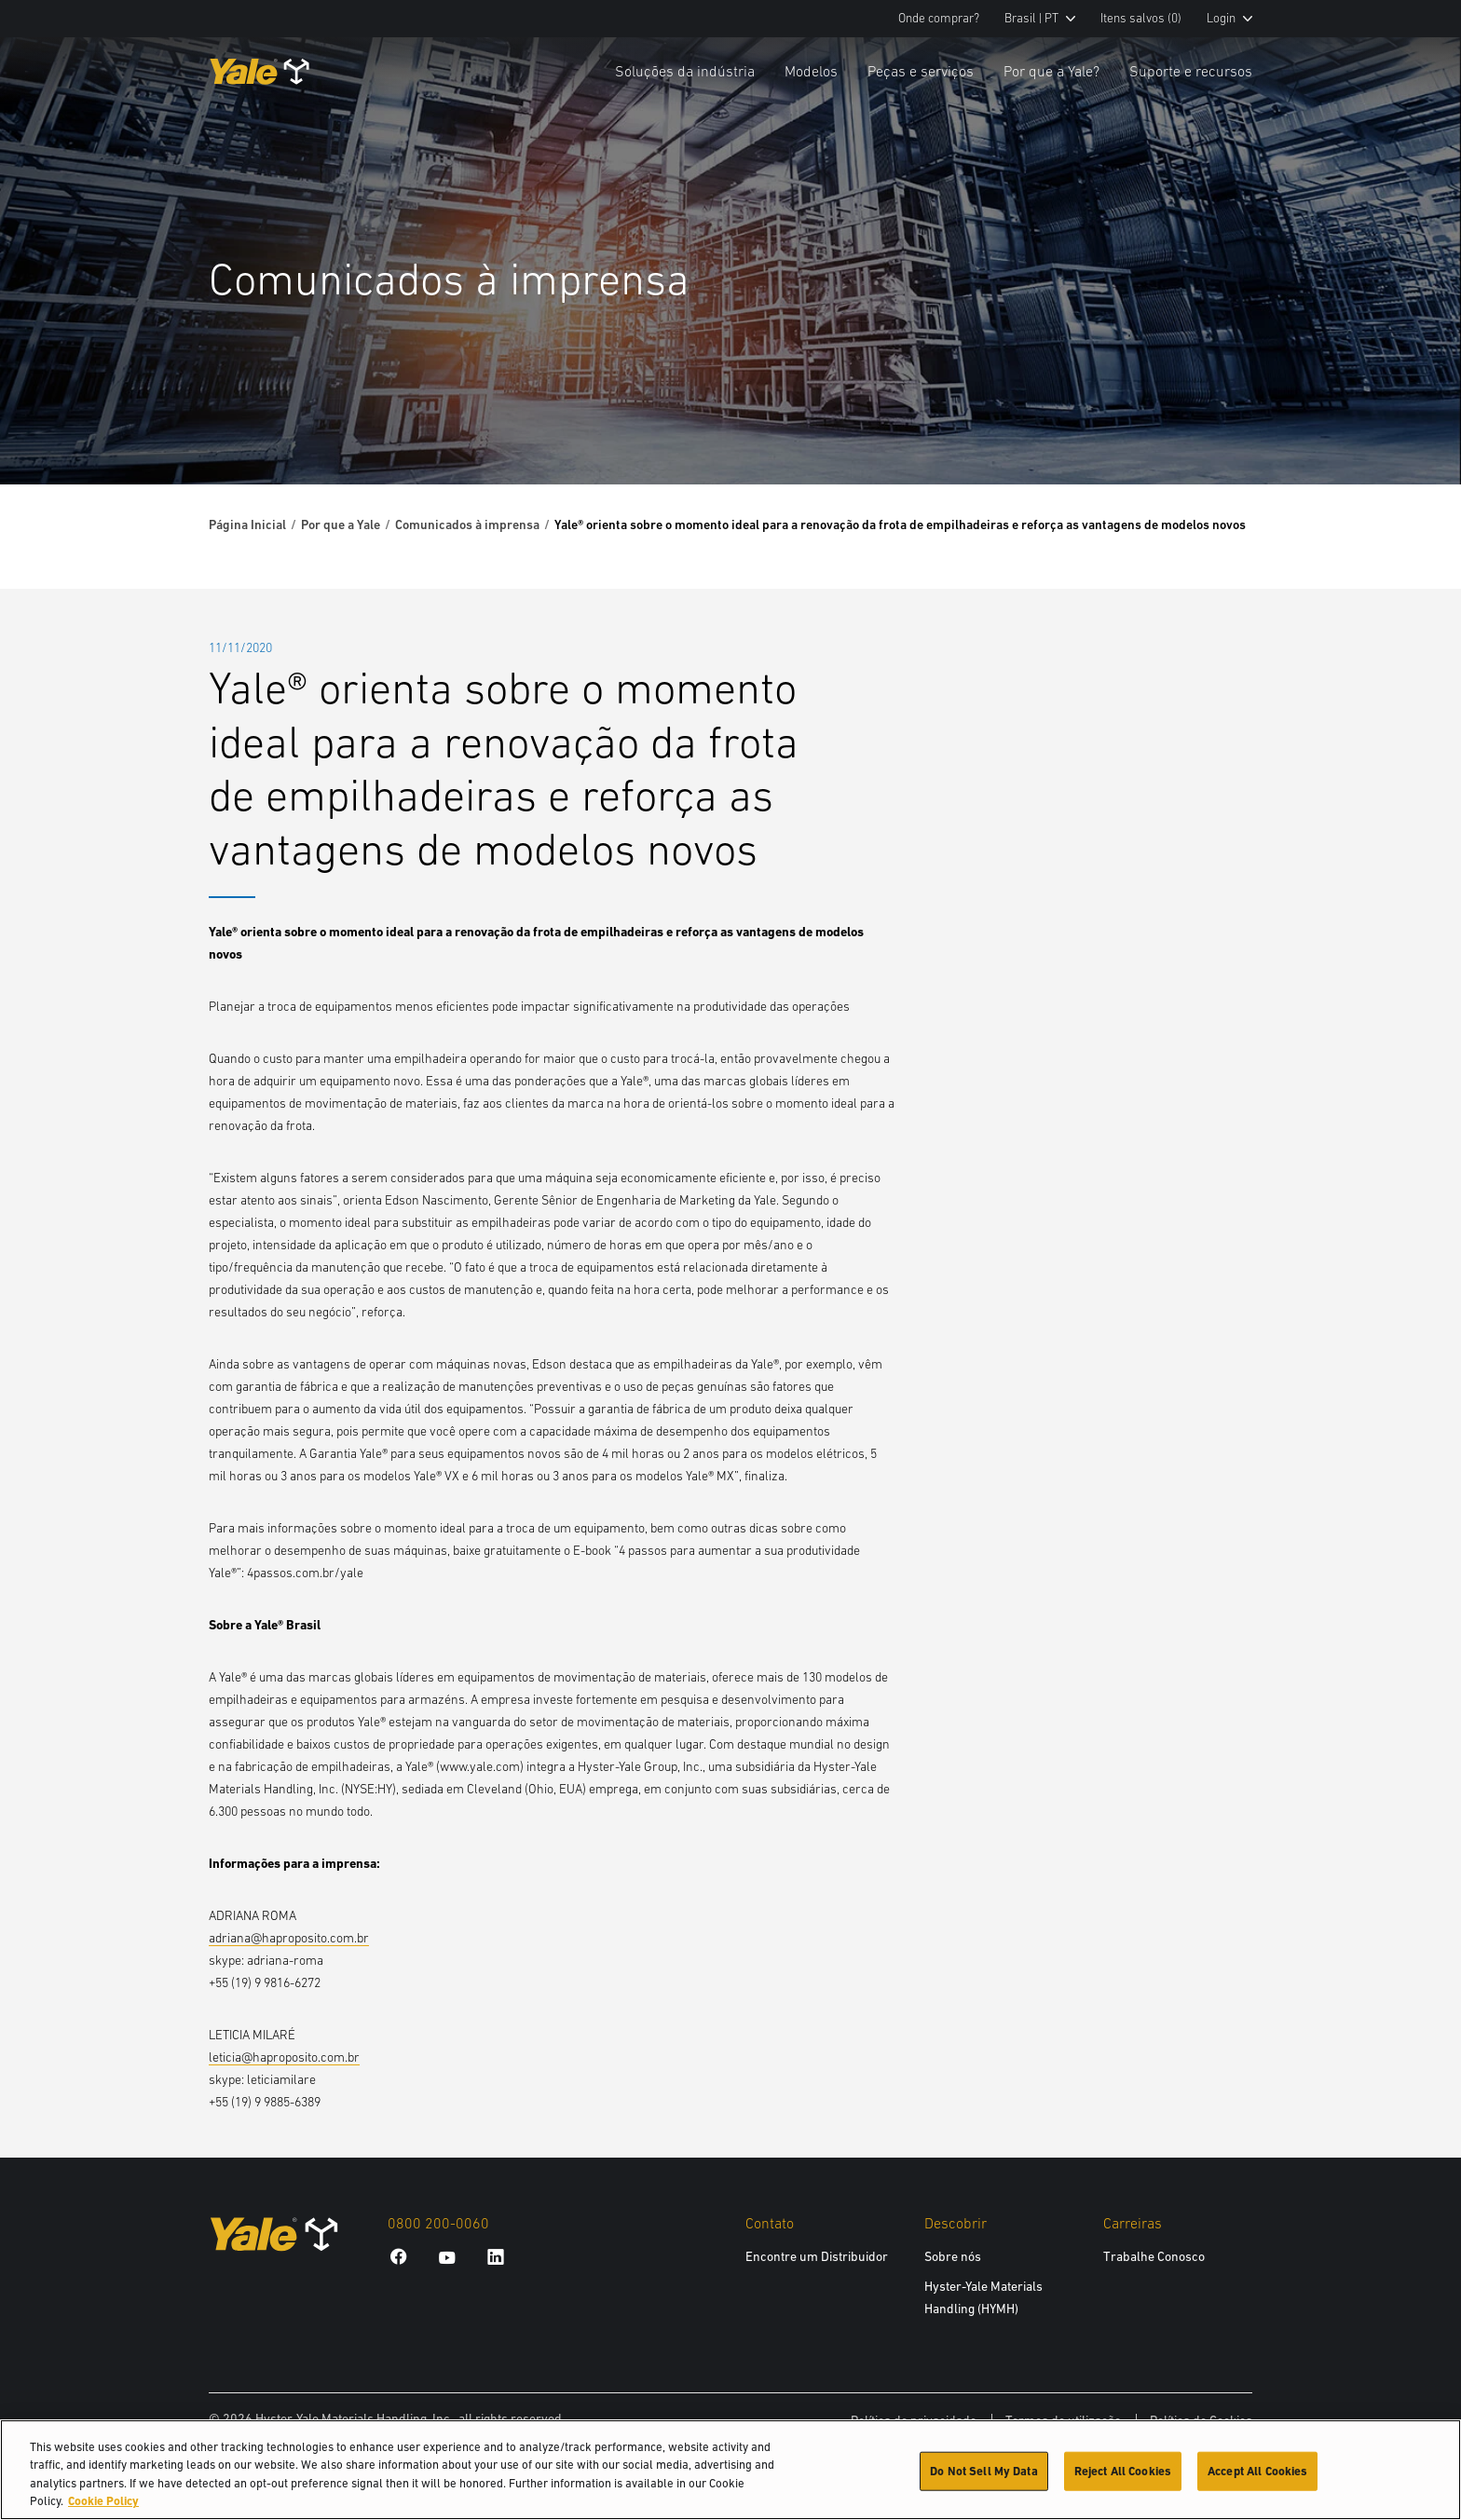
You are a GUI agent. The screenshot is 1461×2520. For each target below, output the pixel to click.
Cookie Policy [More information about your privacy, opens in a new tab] (103, 2504)
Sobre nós (952, 2256)
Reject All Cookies (1122, 2473)
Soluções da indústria (685, 70)
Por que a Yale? (1051, 70)
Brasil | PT (1039, 18)
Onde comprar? (938, 18)
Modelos (811, 70)
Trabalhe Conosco (1154, 2256)
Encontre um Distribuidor (816, 2256)
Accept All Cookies (1257, 2473)
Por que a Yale (340, 524)
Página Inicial (247, 524)
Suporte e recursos (1190, 70)
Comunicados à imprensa (467, 524)
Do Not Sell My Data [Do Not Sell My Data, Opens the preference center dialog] (983, 2473)
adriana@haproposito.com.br (289, 1937)
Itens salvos (1140, 18)
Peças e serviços (920, 70)
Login (1229, 18)
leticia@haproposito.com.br (284, 2057)
